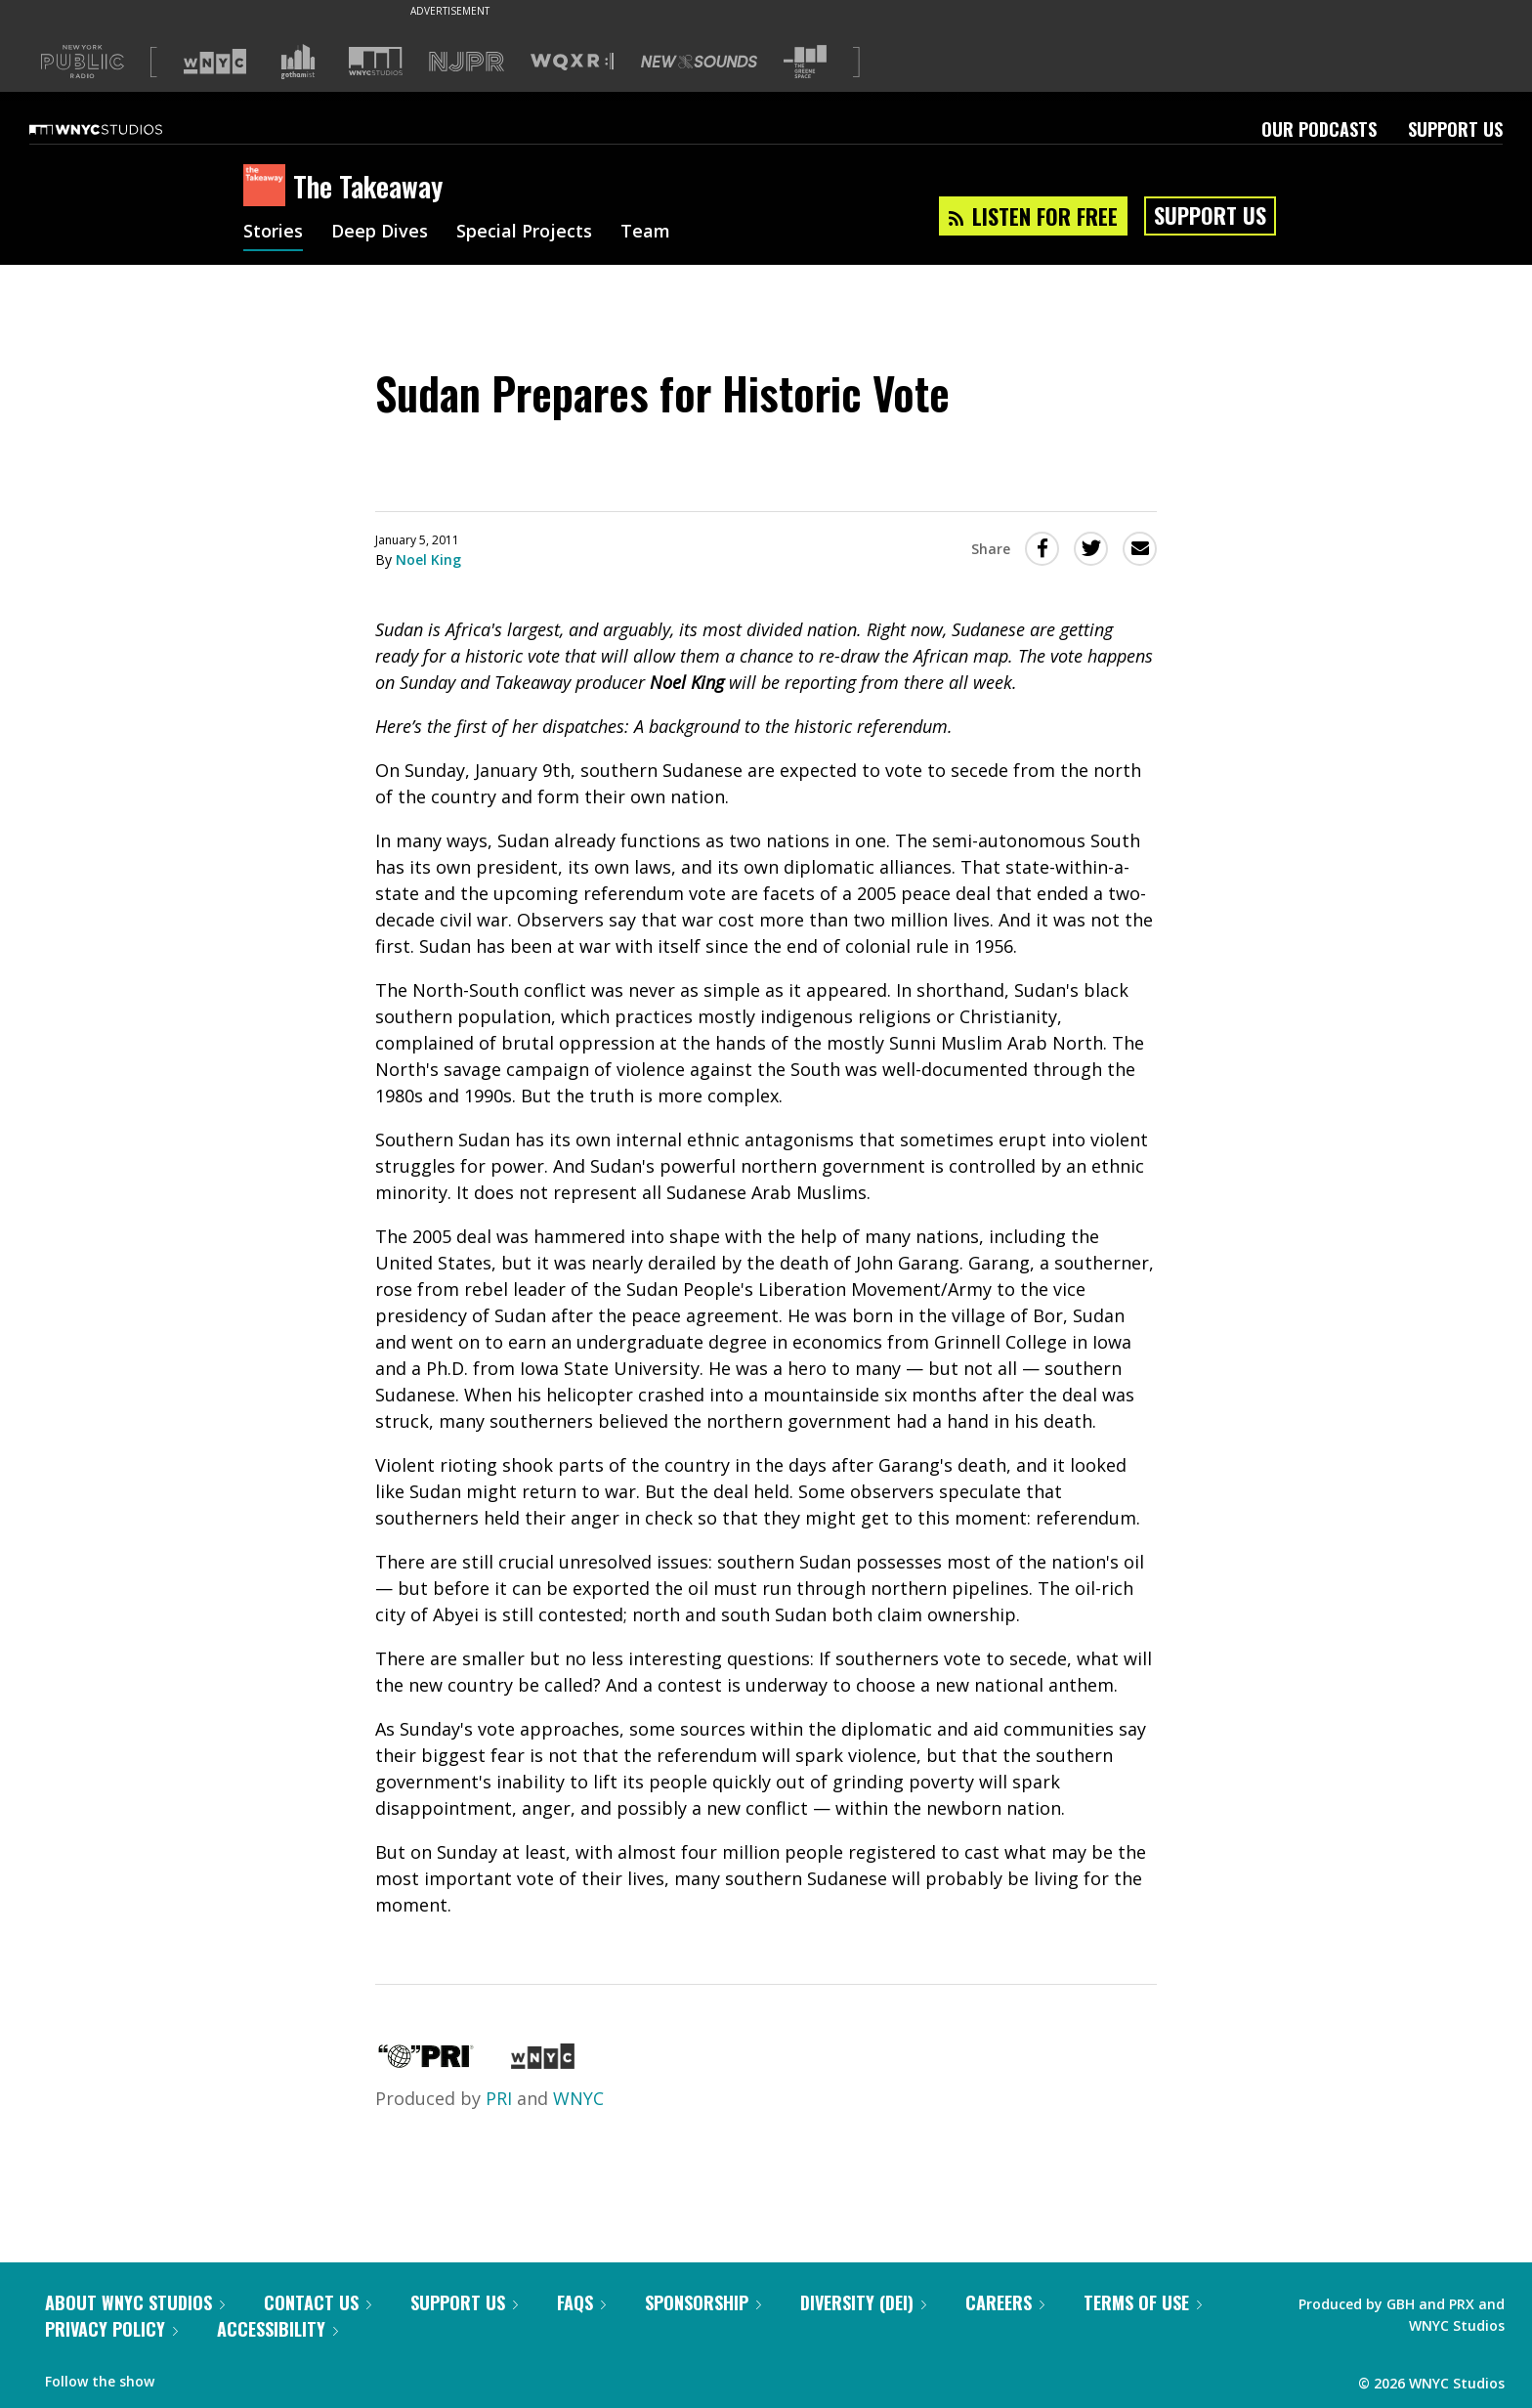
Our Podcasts (1319, 129)
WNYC (578, 2098)
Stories (273, 232)
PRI (499, 2098)
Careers (1004, 2302)
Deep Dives (379, 232)
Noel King (428, 559)
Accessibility (277, 2329)
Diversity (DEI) (863, 2302)
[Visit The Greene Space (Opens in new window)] (805, 62)
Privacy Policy (111, 2329)
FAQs (581, 2302)
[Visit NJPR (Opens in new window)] (466, 62)
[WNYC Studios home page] (120, 129)
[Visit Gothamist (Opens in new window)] (298, 61)
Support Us (1455, 129)
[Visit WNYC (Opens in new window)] (215, 61)
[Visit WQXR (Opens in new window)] (572, 62)
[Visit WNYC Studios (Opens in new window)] (376, 61)
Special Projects (524, 232)
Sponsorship (703, 2302)
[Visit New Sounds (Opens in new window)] (699, 61)
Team (645, 232)
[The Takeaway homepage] (268, 186)
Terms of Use (1143, 2302)
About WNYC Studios (135, 2302)
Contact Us (317, 2302)
